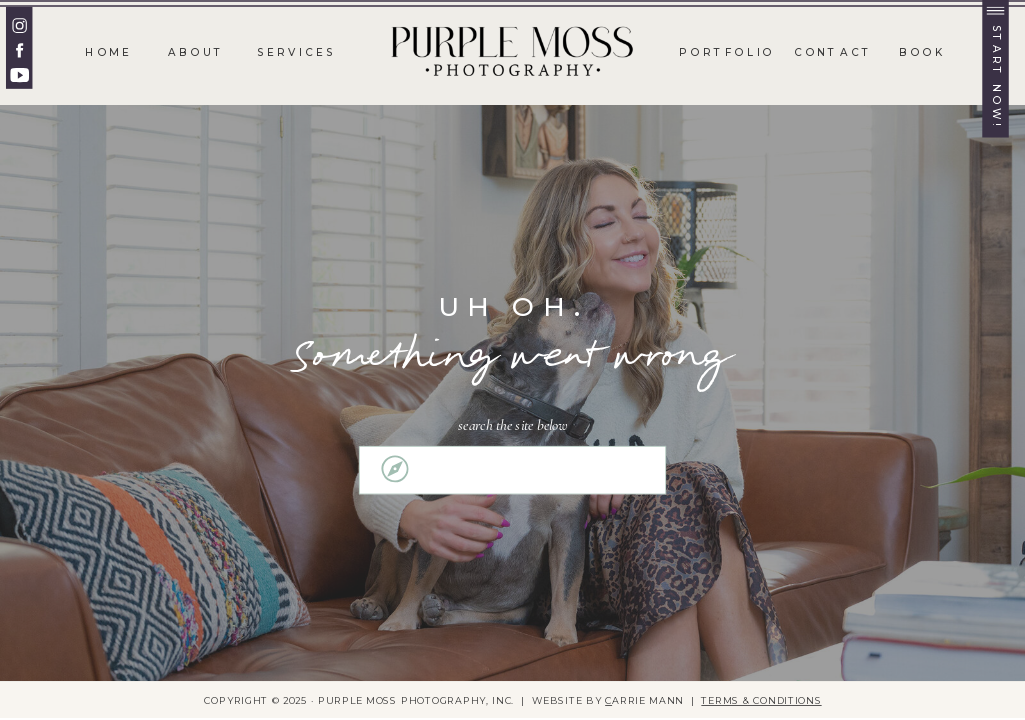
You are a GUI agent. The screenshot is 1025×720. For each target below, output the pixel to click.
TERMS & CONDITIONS (761, 700)
